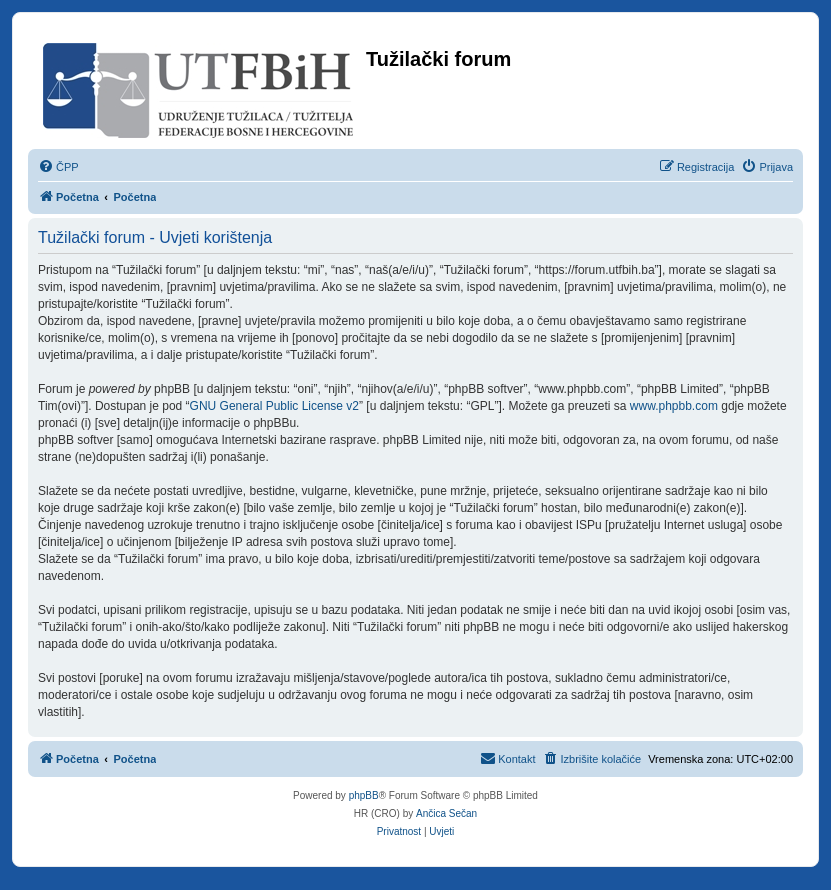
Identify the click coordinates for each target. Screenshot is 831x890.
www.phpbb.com (674, 406)
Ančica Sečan (446, 813)
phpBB (364, 795)
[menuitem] (58, 167)
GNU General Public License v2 (274, 406)
